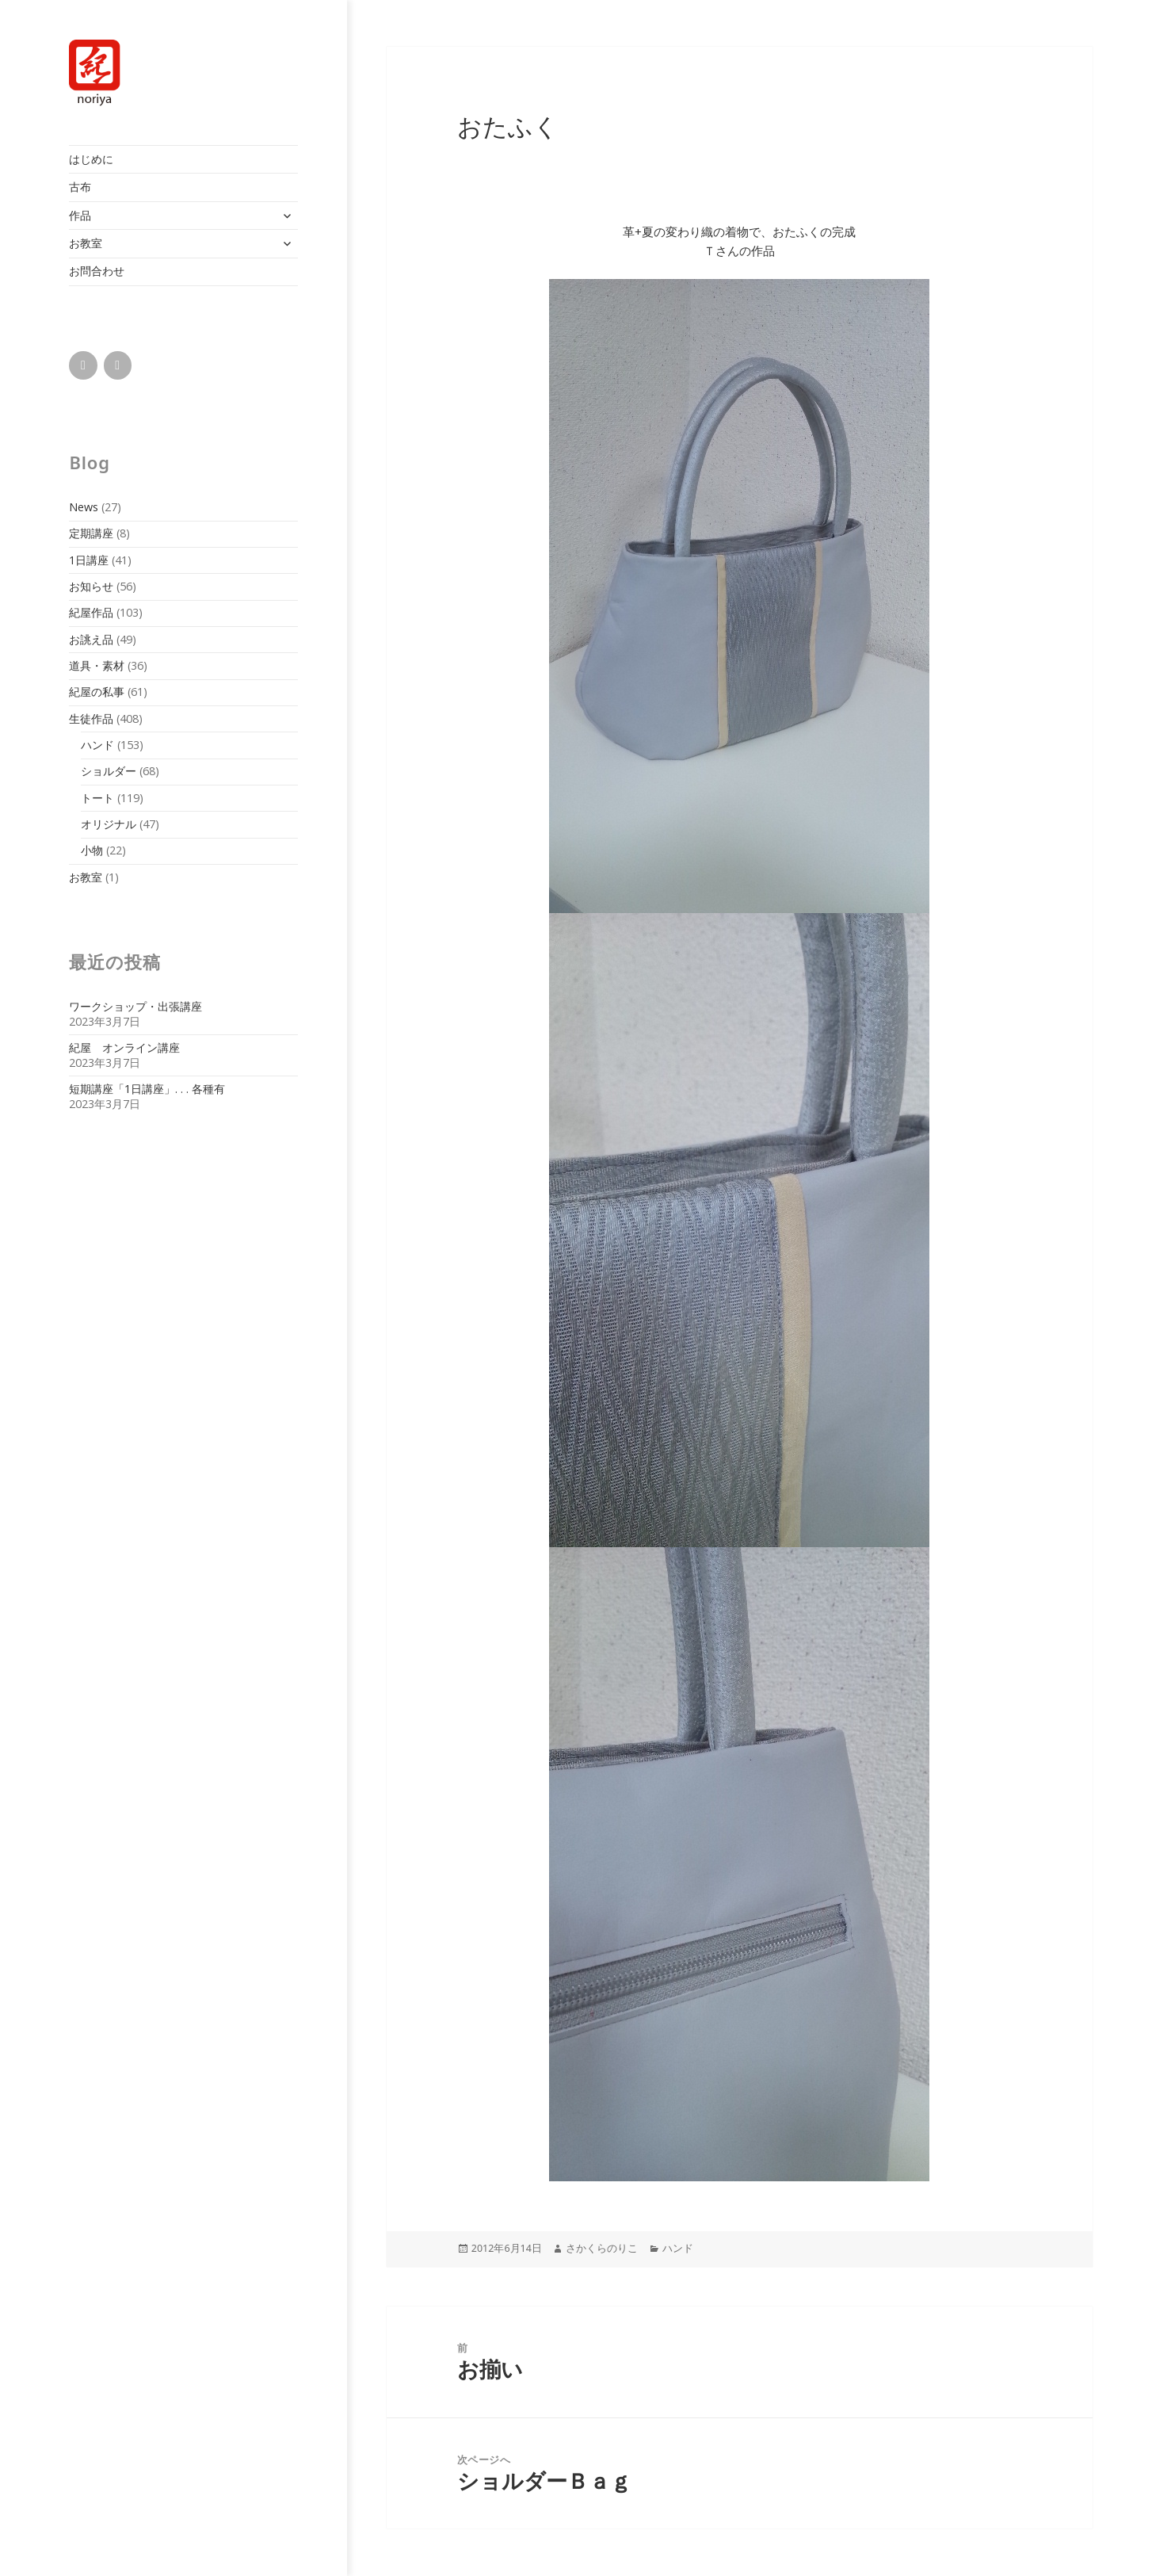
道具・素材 (96, 665)
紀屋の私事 (96, 691)
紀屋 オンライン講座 (124, 1047)
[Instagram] (118, 365)
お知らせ (91, 586)
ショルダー (108, 770)
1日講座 (89, 560)
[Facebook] (83, 365)
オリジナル (108, 823)
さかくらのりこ (602, 2248)
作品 (80, 215)
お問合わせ (96, 270)
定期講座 (91, 533)
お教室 (85, 242)
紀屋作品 (91, 612)
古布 (80, 186)
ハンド (97, 744)
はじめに (91, 158)
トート (97, 797)
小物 (92, 850)
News (83, 506)
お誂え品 (91, 639)
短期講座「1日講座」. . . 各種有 (147, 1088)
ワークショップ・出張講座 (135, 1006)
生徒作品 (91, 718)
